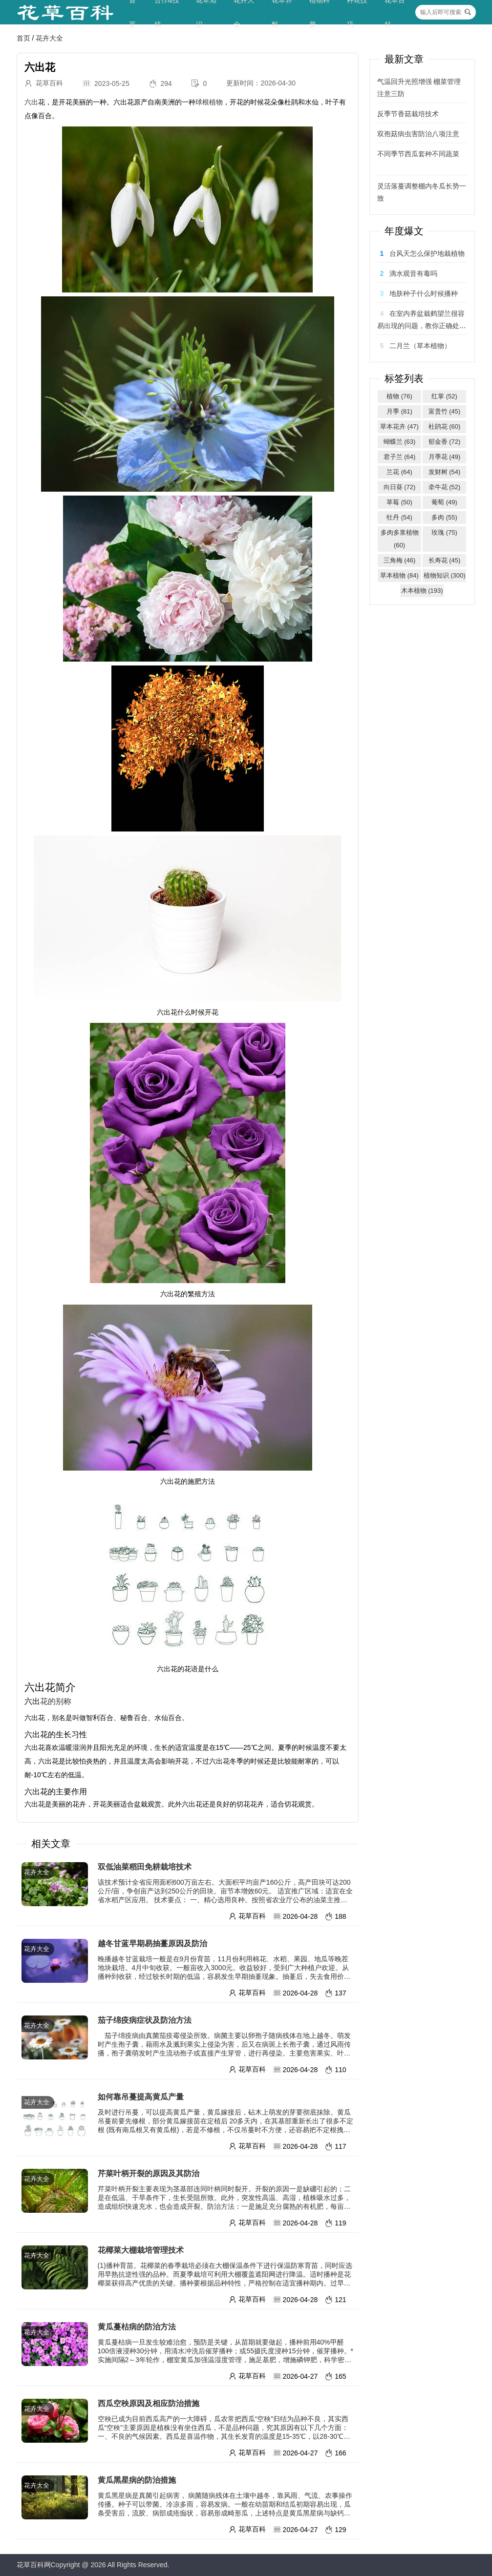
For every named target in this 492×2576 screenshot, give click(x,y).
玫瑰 (444, 532)
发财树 (444, 472)
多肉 (444, 517)
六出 (31, 102)
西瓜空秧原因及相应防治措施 (148, 2403)
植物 (399, 396)
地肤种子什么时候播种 (423, 293)
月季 (399, 411)
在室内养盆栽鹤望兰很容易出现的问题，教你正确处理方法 (421, 326)
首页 (23, 38)
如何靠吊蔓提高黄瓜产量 (145, 2097)
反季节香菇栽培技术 (408, 114)
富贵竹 (444, 411)
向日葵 (400, 487)
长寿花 (444, 560)
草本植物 (399, 575)
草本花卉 (399, 426)
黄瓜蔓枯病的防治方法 (137, 2327)
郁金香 (444, 441)
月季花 (444, 456)
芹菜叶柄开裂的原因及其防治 (148, 2173)
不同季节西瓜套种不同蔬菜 (418, 160)
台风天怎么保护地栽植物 (427, 253)
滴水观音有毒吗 (413, 273)
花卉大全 (49, 38)
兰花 (399, 472)
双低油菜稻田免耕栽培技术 (148, 1867)
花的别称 (55, 1701)
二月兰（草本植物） (420, 346)
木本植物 (422, 590)
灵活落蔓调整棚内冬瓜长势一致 (421, 192)
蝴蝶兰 (400, 441)
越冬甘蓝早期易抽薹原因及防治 (152, 1943)
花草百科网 (34, 2565)
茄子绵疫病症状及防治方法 (145, 2020)
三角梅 (400, 560)
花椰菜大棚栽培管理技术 (141, 2250)
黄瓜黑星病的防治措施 (137, 2480)
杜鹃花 (444, 426)
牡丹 (399, 517)
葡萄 (444, 502)
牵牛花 (444, 487)
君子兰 (400, 456)
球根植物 (209, 102)
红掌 (444, 396)
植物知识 (445, 575)
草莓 (399, 502)
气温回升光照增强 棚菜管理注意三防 (419, 88)
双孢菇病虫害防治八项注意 (418, 134)
